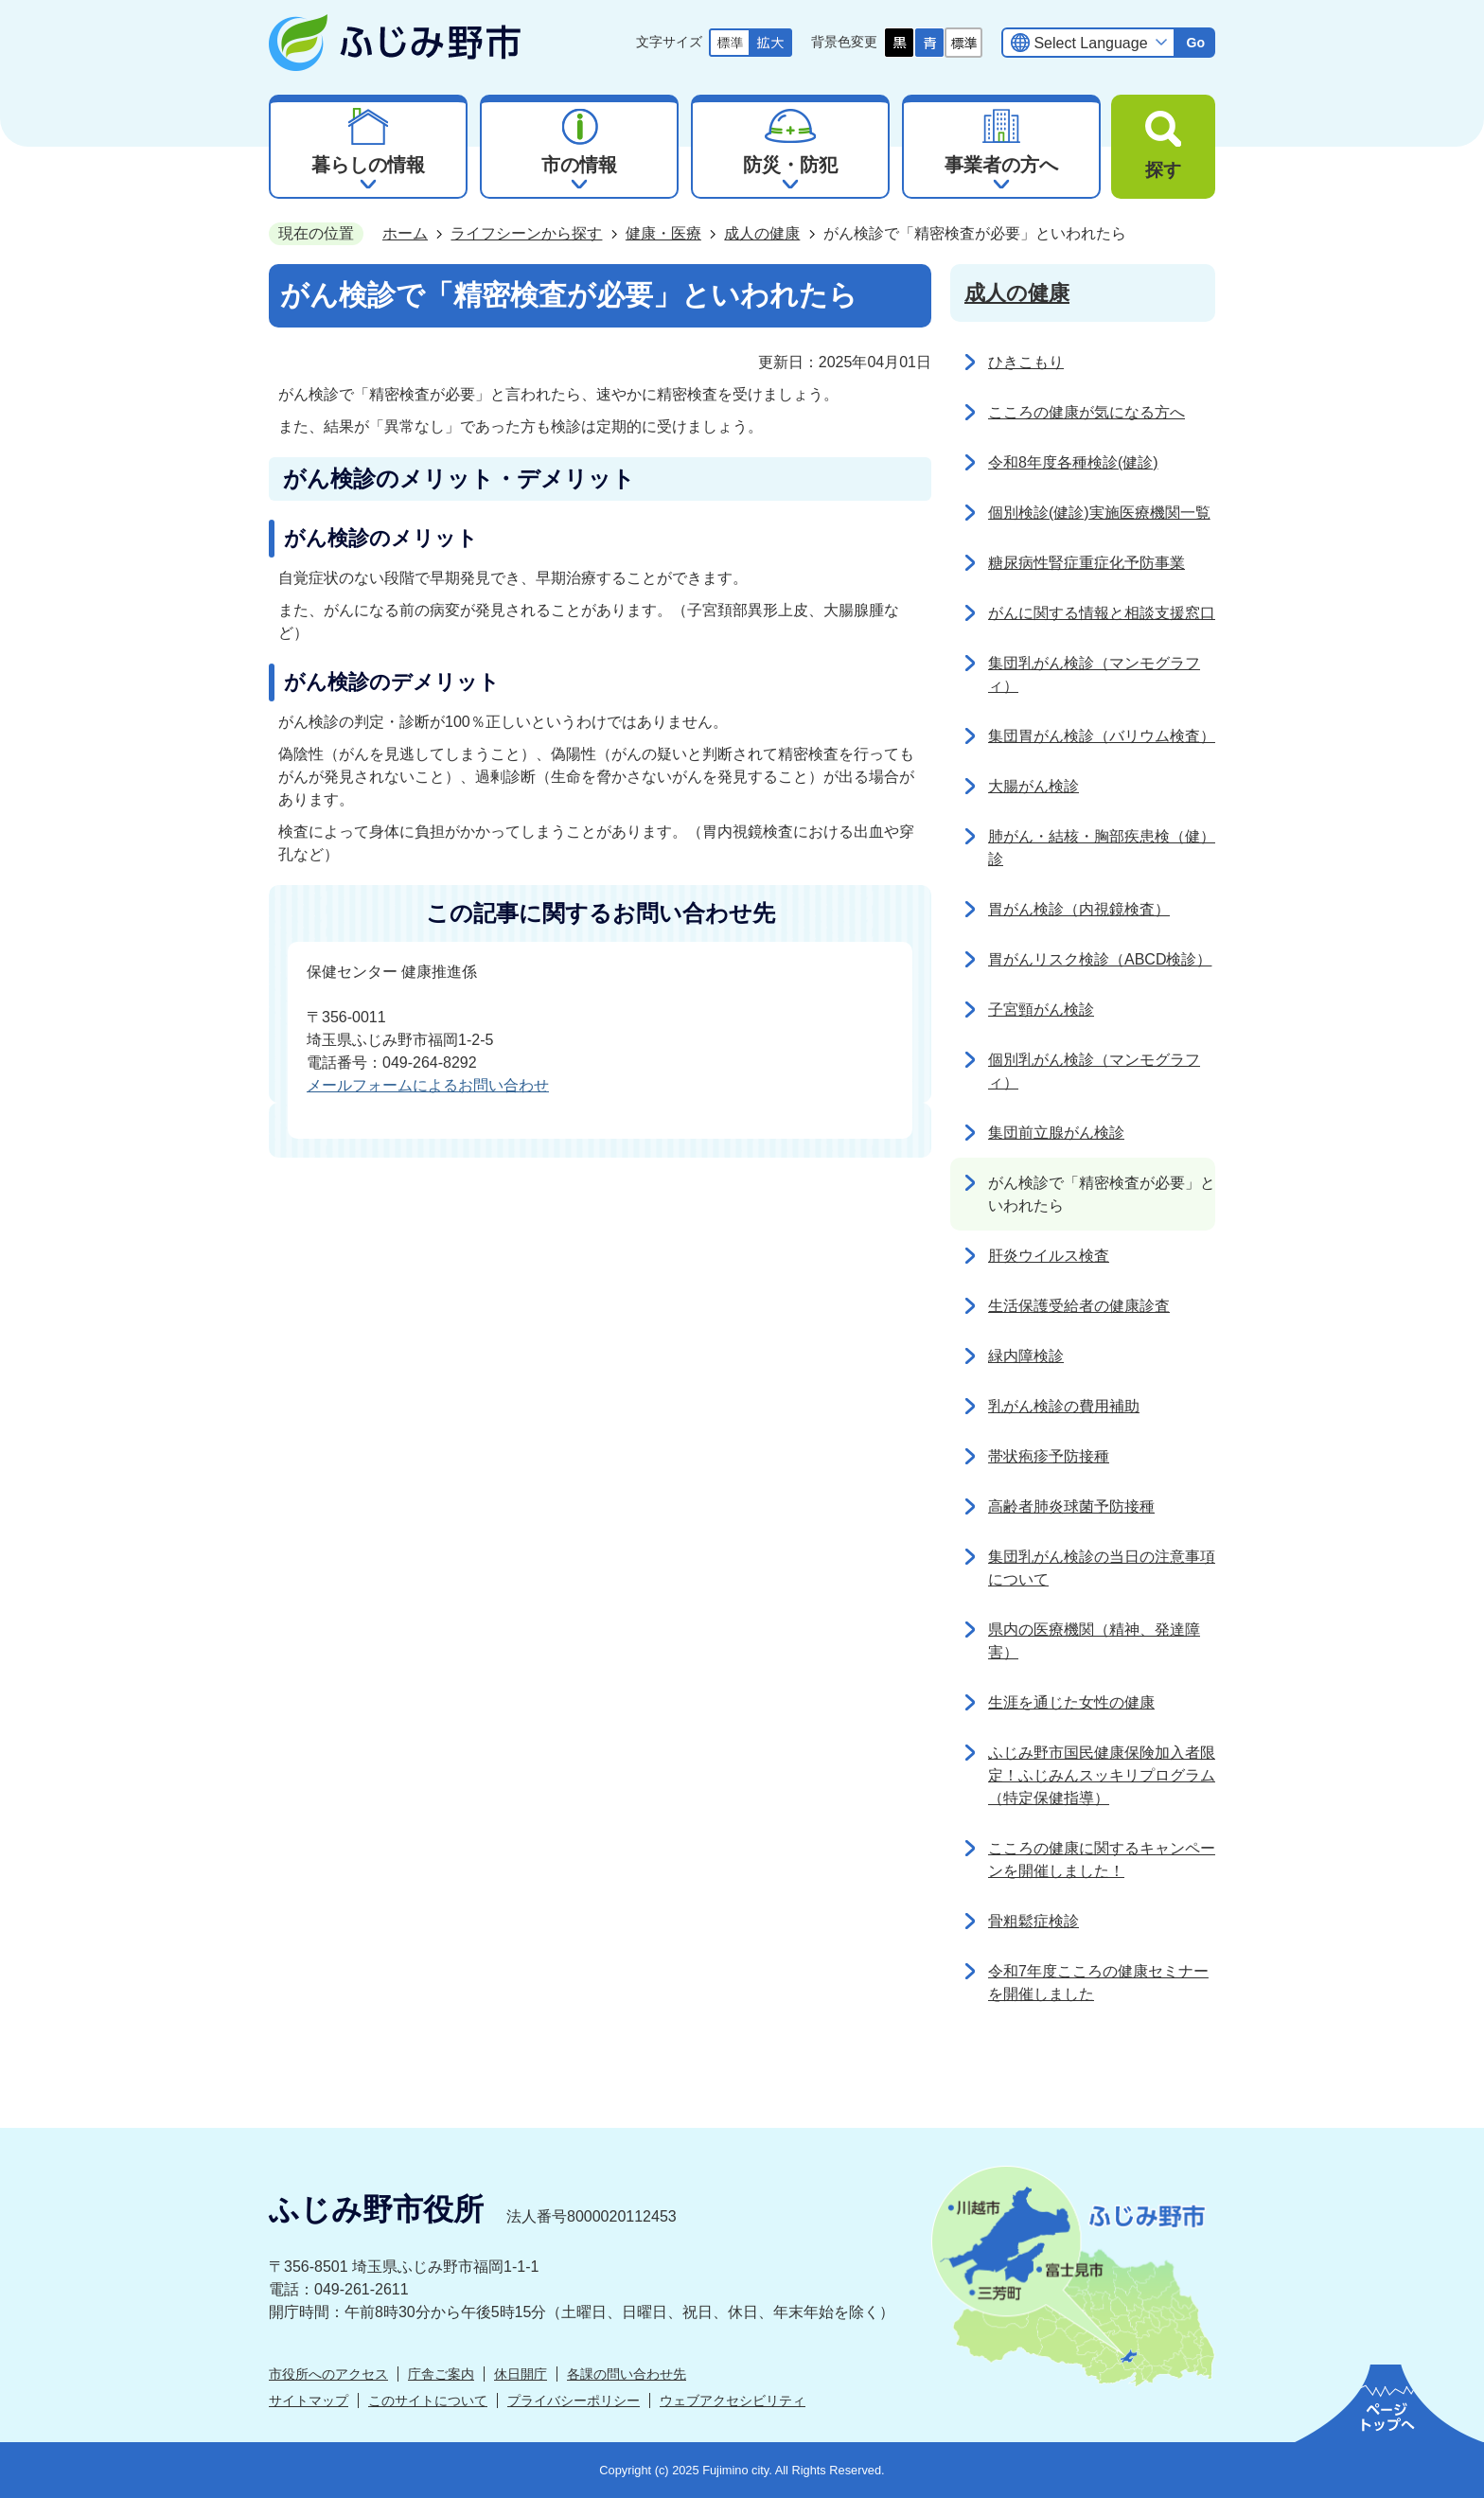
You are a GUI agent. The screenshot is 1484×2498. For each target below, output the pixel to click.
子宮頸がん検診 (1041, 1009)
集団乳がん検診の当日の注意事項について (1101, 1568)
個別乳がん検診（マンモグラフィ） (1094, 1071)
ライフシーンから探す (526, 233)
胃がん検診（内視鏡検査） (1079, 909)
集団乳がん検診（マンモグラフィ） (1094, 674)
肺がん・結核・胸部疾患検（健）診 (1101, 847)
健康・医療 (663, 233)
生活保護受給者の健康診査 (1079, 1306)
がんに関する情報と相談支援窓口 (1101, 613)
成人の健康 (762, 233)
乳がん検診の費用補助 (1064, 1406)
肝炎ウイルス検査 (1048, 1256)
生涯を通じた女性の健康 (1071, 1702)
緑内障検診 (1026, 1356)
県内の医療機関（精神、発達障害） (1094, 1640)
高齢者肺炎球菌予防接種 (1071, 1506)
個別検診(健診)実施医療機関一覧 (1099, 513)
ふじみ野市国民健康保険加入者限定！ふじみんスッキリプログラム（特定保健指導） (1101, 1775)
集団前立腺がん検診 (1056, 1133)
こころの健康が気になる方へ (1086, 412)
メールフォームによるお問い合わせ (428, 1085)
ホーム (405, 233)
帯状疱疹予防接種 (1048, 1456)
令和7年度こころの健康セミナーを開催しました (1098, 1982)
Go (1195, 42)
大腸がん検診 (1033, 786)
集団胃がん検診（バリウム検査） (1101, 736)
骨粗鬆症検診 (1033, 1921)
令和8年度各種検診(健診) (1073, 462)
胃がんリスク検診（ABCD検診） (1099, 959)
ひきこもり (1026, 362)
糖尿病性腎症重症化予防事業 (1086, 563)
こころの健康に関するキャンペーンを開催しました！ (1101, 1859)
